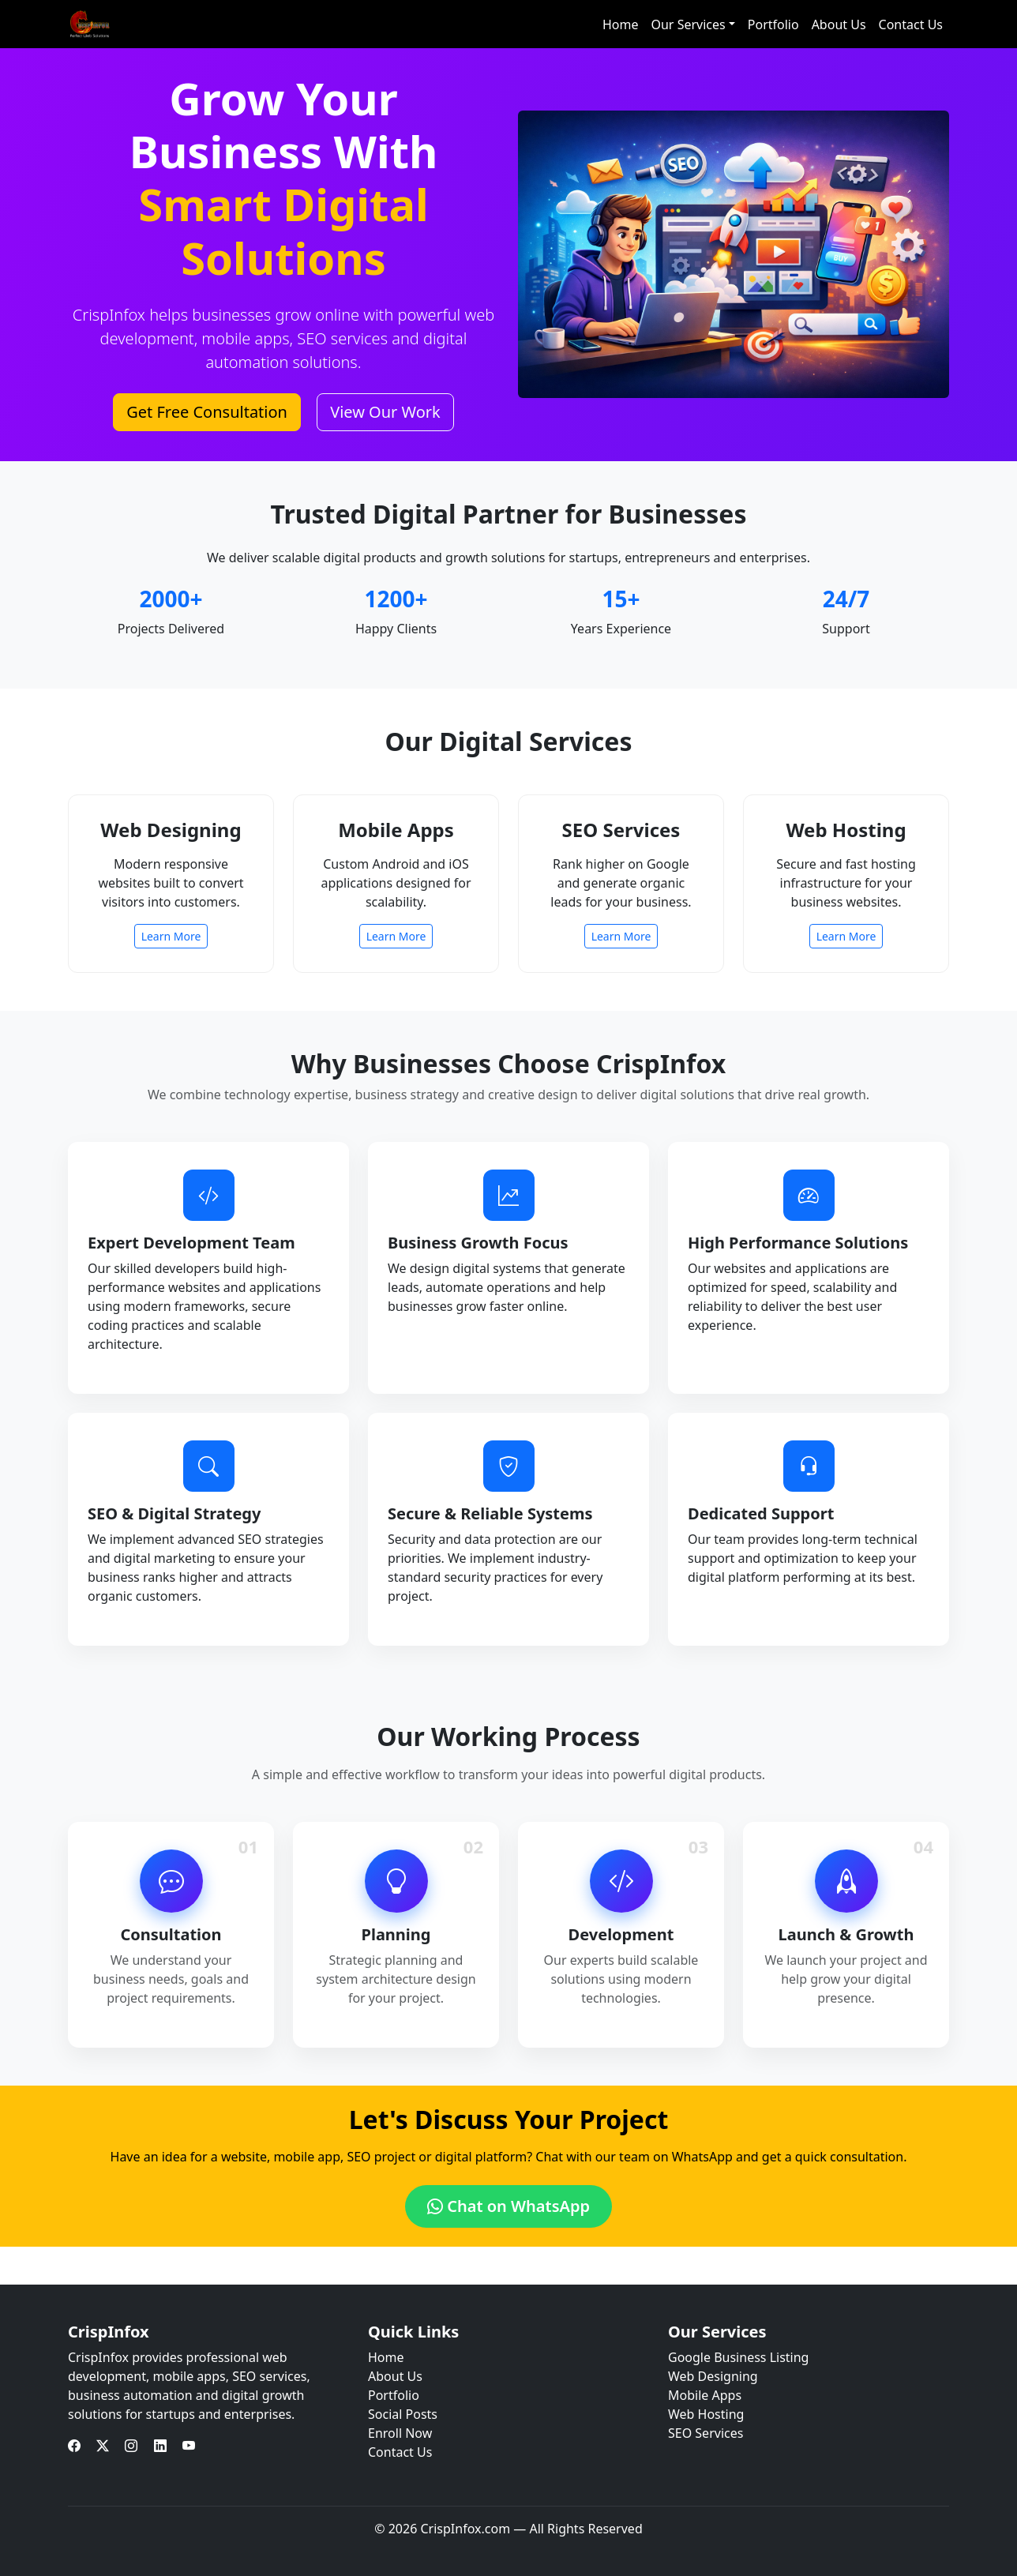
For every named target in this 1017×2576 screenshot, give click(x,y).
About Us (839, 24)
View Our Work (385, 411)
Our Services (688, 24)
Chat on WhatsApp (508, 2206)
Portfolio (773, 24)
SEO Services (705, 2433)
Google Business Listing (738, 2357)
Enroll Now (400, 2433)
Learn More (171, 936)
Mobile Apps (704, 2395)
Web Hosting (706, 2414)
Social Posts (402, 2414)
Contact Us (911, 24)
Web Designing (713, 2376)
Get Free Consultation (206, 411)
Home (620, 24)
